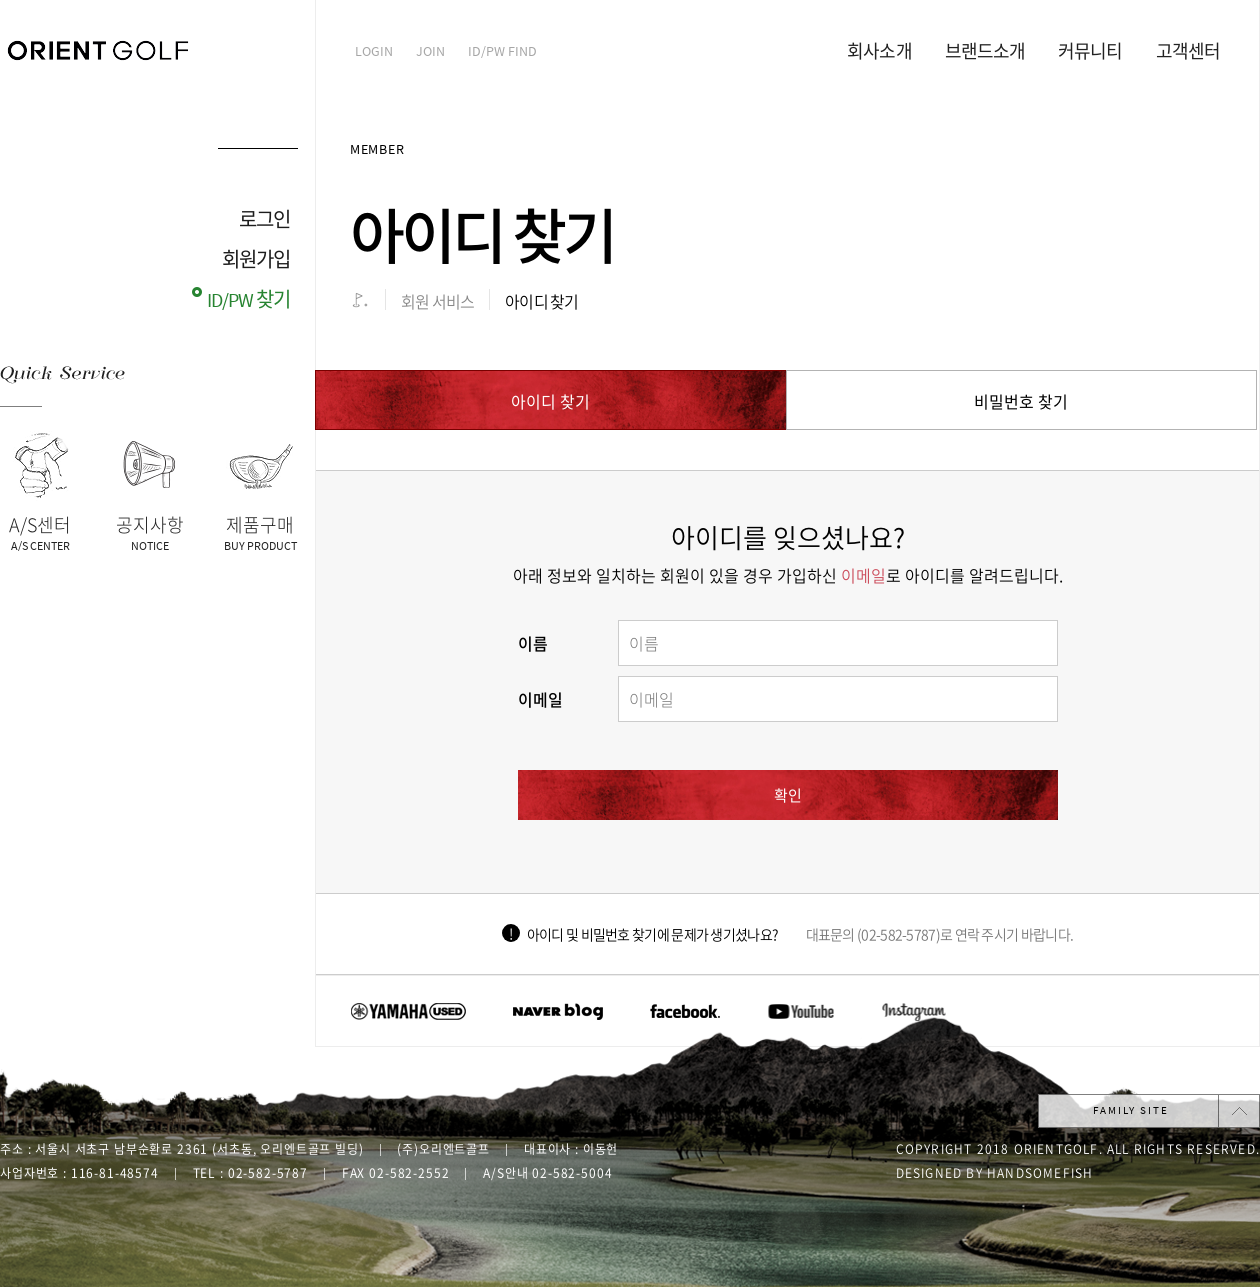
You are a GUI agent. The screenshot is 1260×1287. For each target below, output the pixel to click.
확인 (788, 795)
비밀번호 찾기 (1021, 401)
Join (430, 51)
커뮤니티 (1090, 52)
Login (374, 51)
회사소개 (879, 52)
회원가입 (256, 260)
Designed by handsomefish (995, 1173)
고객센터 (1188, 52)
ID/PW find (502, 51)
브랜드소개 (985, 52)
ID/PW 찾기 (248, 300)
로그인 (264, 220)
